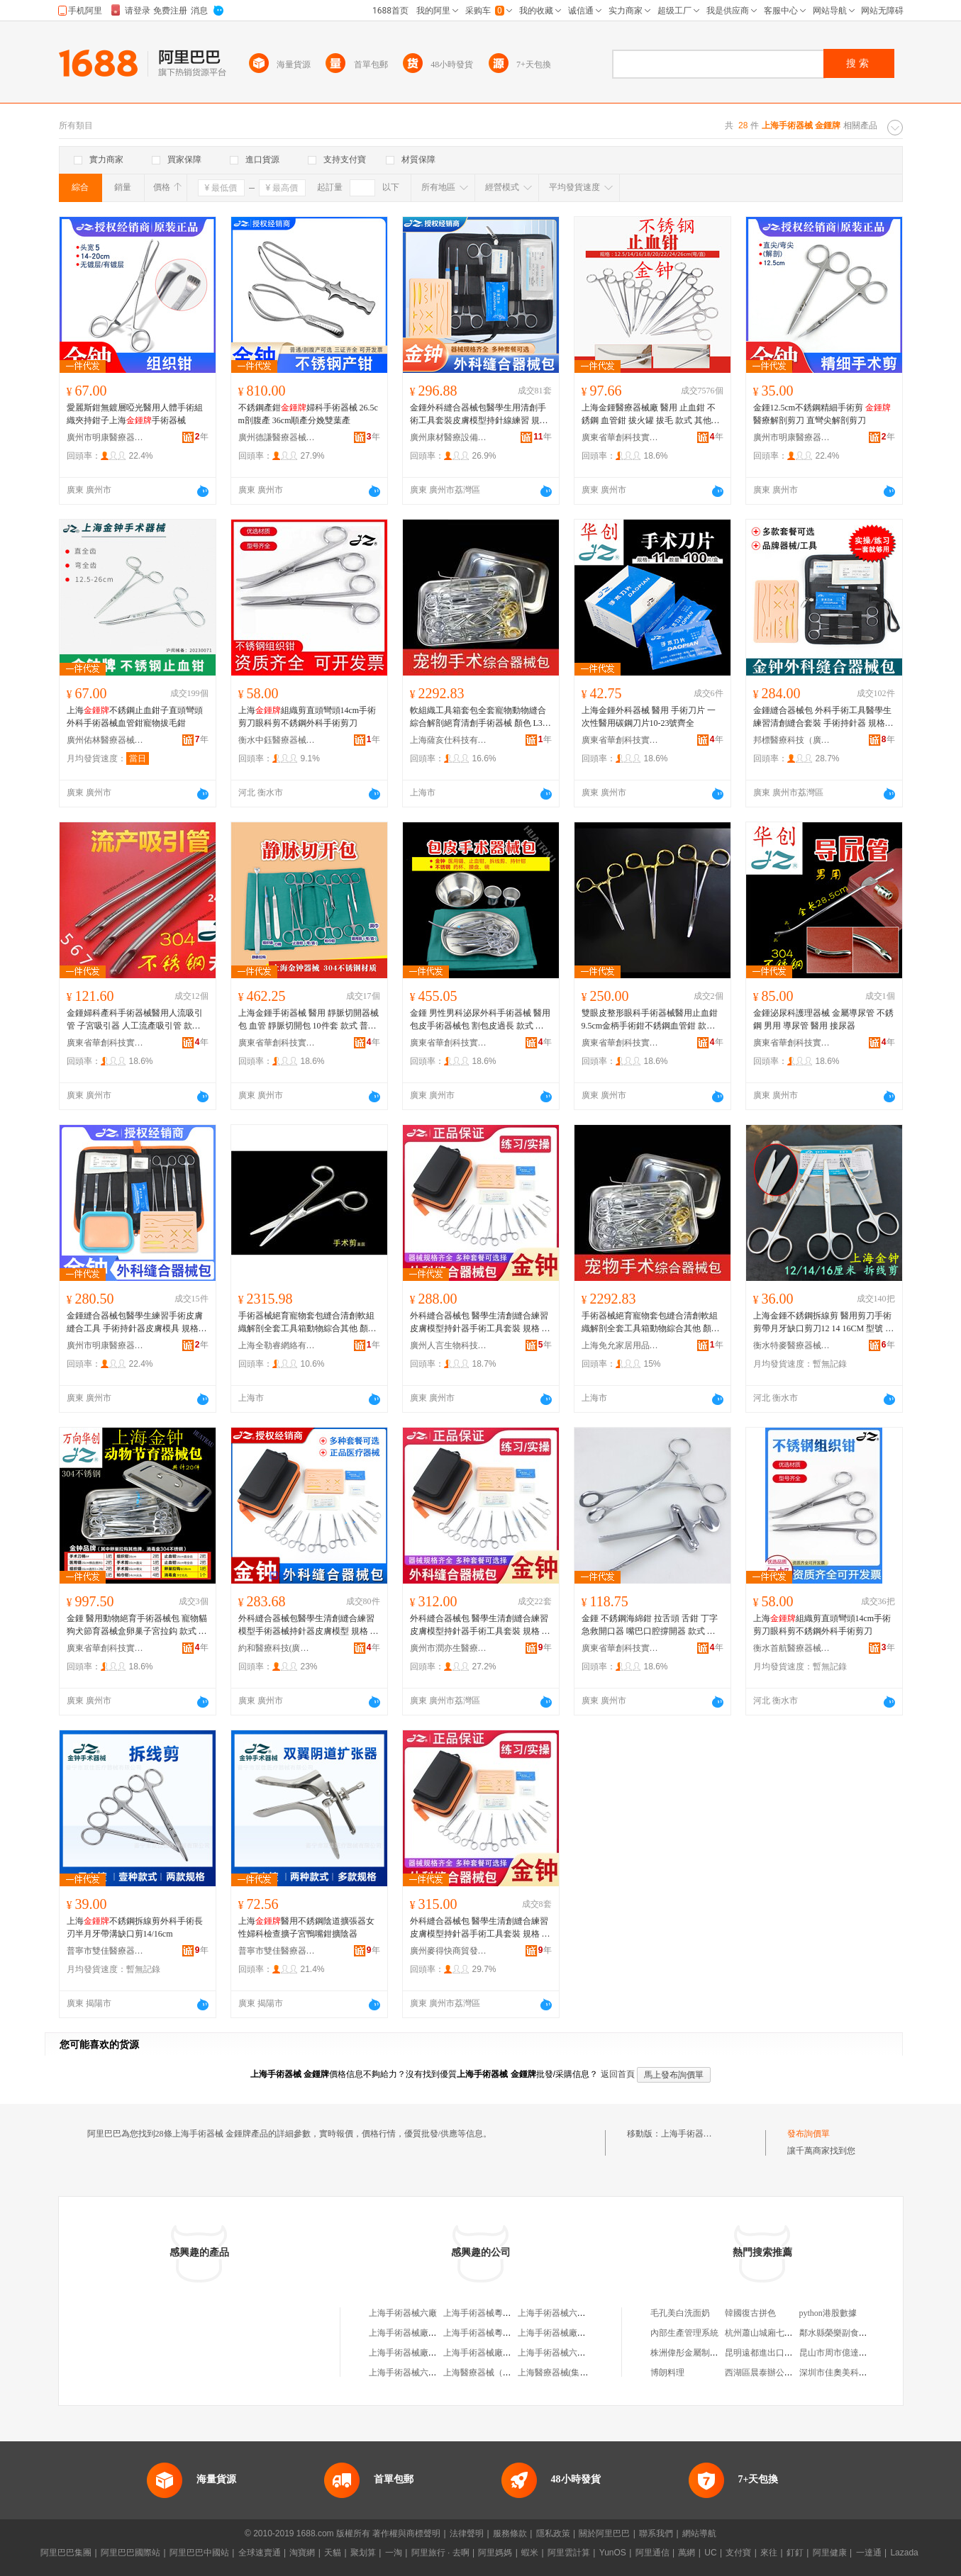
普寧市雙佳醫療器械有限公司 (106, 1951)
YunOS (612, 2553)
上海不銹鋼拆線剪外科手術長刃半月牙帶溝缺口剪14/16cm (135, 1927)
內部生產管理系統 (684, 2333)
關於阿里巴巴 (604, 2533)
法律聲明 (467, 2533)
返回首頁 (618, 2074)
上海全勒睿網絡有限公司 (277, 1345)
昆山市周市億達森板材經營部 (854, 2353)
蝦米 (529, 2553)
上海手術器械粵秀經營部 (490, 2313)
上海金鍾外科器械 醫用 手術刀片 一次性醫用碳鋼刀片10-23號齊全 (649, 716)
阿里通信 (652, 2553)
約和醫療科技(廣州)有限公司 (277, 1648)
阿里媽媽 (495, 2553)
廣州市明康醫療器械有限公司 (106, 437)
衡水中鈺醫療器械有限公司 (277, 740)
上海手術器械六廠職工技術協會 (428, 2373)
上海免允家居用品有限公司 (621, 1345)
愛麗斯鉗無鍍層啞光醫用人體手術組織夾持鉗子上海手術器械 (135, 414)
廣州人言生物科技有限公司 (449, 1345)
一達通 (869, 2553)
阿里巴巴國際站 (130, 2553)
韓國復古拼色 (750, 2313)
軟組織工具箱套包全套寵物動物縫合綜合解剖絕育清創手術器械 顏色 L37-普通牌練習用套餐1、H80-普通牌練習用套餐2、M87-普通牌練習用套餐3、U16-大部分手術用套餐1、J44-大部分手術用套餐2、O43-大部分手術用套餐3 (480, 717)
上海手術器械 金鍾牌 (700, 2134)
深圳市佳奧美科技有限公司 (850, 2373)
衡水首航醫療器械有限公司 (792, 1648)
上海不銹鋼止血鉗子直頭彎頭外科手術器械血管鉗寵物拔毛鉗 (135, 716)
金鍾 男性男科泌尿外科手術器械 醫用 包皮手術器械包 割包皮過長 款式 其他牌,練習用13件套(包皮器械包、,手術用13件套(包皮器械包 (480, 1020)
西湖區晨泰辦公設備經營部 (776, 2373)
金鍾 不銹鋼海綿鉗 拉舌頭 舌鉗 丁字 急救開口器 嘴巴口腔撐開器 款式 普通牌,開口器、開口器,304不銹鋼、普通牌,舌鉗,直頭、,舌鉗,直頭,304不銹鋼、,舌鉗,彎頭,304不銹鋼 (652, 1625)
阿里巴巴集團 (65, 2553)
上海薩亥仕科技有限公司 (449, 740)
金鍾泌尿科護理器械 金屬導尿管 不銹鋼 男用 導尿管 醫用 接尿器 (823, 1019)
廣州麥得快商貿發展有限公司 (449, 1951)
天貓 (332, 2553)
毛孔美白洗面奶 (680, 2313)
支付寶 (738, 2553)
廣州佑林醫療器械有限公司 (106, 740)
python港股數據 (828, 2313)
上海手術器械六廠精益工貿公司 (577, 2353)
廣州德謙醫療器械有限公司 (277, 437)
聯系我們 (656, 2533)
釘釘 (795, 2553)
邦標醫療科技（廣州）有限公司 (792, 740)
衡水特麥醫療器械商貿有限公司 (792, 1345)
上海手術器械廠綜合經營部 (569, 2333)
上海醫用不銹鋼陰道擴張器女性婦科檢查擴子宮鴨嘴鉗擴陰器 (306, 1927)
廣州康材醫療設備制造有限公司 (449, 437)
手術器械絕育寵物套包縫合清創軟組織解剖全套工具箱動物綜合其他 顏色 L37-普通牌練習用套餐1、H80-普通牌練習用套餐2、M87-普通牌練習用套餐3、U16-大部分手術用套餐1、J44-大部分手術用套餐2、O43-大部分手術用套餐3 (308, 1323)
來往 (768, 2553)
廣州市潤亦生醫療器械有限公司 (449, 1648)
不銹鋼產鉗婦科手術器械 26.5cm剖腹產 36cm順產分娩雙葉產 (308, 414)
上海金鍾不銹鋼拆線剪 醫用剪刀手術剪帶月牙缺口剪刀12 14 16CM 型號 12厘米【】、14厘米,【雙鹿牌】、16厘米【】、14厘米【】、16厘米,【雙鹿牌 (823, 1323)
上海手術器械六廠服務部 (564, 2313)
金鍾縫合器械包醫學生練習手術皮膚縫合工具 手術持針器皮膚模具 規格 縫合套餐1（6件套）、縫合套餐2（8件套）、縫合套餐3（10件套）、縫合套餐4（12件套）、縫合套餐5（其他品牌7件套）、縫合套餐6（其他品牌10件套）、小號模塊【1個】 (137, 1323)
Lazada (904, 2553)
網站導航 (699, 2533)
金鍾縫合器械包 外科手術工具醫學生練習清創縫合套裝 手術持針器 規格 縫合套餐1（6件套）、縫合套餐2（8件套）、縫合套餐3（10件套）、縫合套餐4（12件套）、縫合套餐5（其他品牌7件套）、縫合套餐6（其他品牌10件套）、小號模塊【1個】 (823, 717)
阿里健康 (830, 2553)
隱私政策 (553, 2533)
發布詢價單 (808, 2134)
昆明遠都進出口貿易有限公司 (780, 2353)
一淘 (393, 2553)
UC (710, 2553)
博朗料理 (667, 2373)
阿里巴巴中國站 (199, 2553)
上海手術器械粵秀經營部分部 (498, 2333)
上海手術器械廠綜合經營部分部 (428, 2353)
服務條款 (510, 2533)
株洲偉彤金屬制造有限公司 (701, 2353)
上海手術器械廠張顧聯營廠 (494, 2353)
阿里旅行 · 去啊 (440, 2553)
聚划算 (363, 2553)
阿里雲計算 (569, 2553)
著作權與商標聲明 (406, 2533)
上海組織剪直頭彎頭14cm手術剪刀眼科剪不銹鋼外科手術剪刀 (307, 716)
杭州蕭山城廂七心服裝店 (771, 2333)
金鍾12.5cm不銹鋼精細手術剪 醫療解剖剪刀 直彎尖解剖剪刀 (822, 414)
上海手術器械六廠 (403, 2313)
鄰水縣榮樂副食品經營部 (846, 2333)
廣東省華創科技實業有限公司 (621, 437)
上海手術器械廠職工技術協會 (424, 2333)
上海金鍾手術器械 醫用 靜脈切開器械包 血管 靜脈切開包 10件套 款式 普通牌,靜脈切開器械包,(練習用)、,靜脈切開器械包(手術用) (308, 1020)
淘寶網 (302, 2553)
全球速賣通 (259, 2553)
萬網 (686, 2553)
